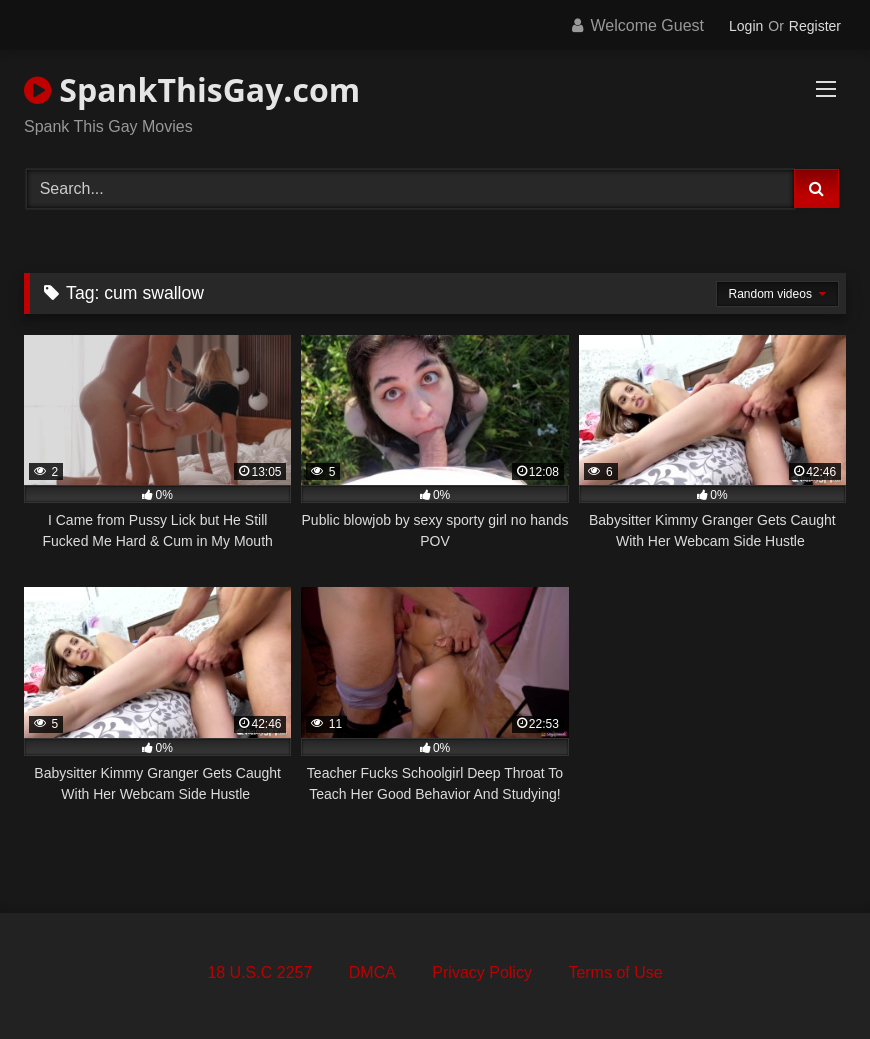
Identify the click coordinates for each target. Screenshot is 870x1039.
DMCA (372, 972)
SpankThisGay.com (192, 89)
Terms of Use (615, 972)
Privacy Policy (482, 972)
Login (746, 26)
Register (815, 26)
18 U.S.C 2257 (259, 972)
